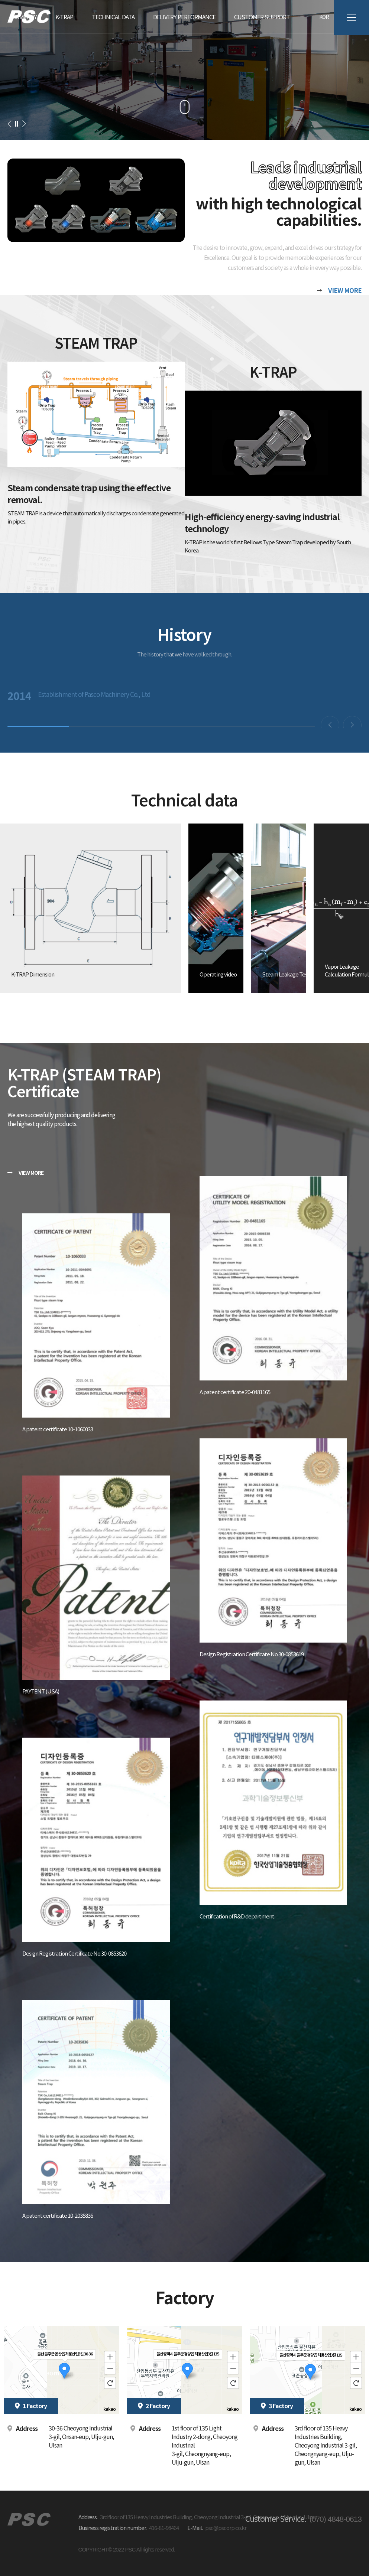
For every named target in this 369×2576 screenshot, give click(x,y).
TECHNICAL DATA (113, 16)
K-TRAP (64, 16)
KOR (324, 16)
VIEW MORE (345, 290)
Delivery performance (184, 16)
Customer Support (262, 16)
